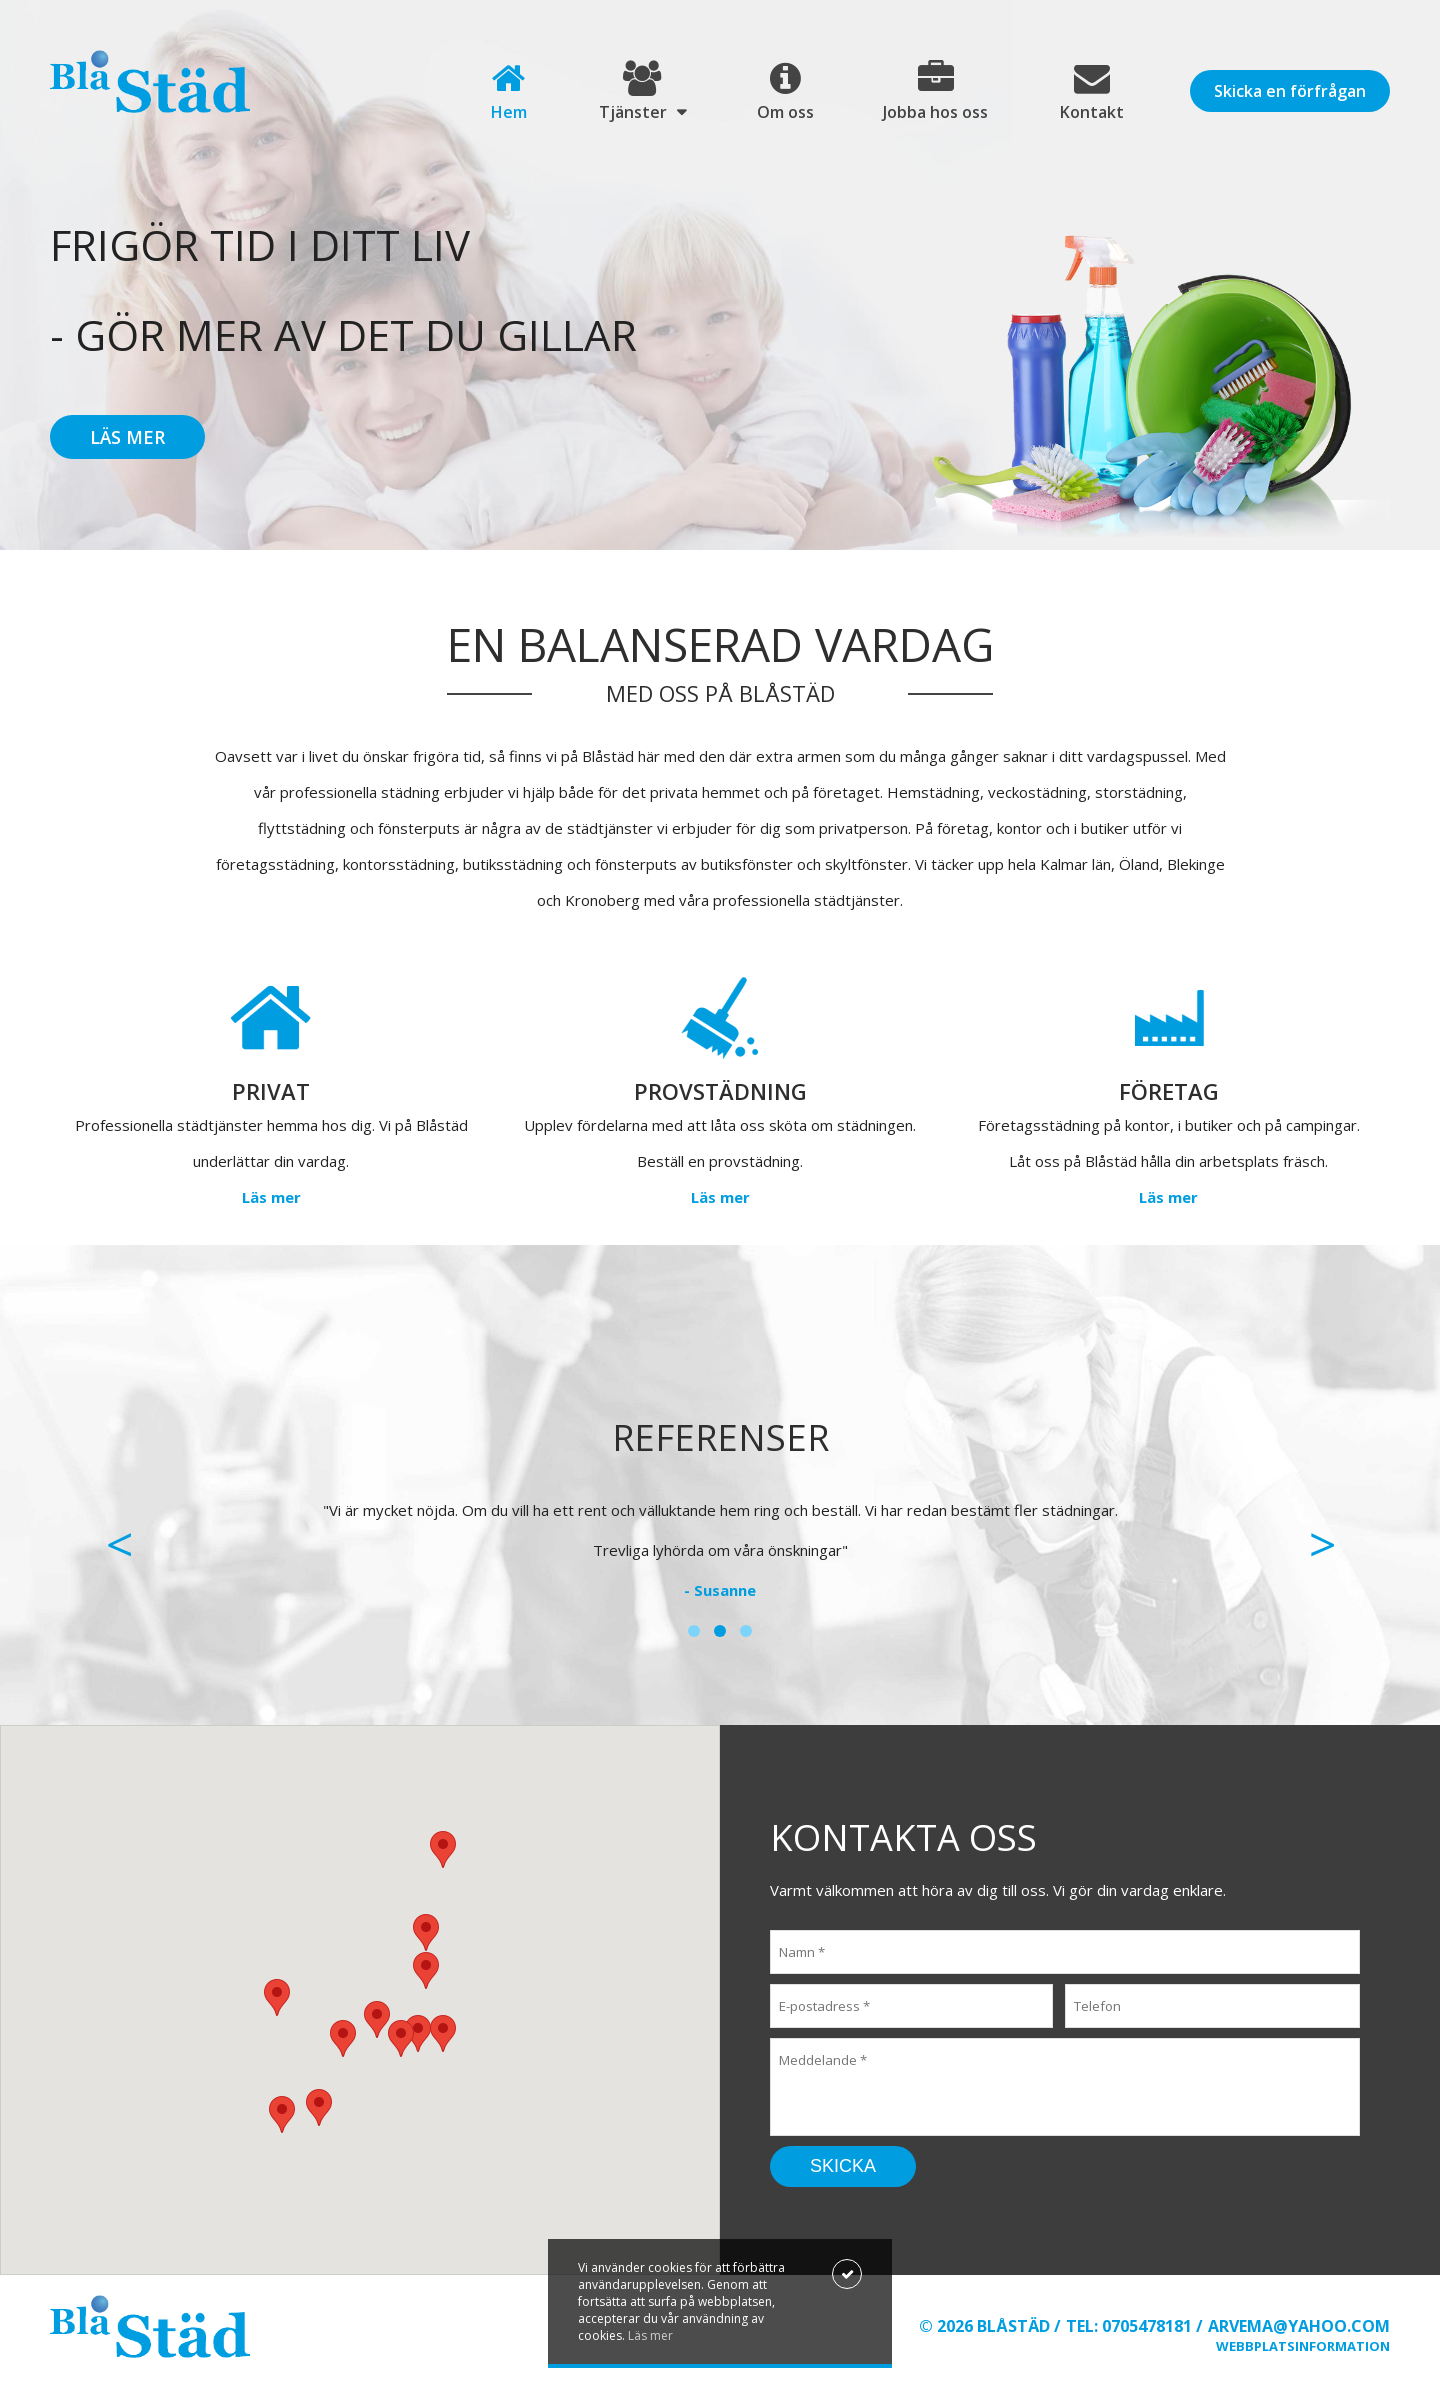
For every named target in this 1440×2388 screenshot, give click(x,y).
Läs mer (127, 437)
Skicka (843, 2166)
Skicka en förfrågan (1290, 91)
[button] (418, 2033)
